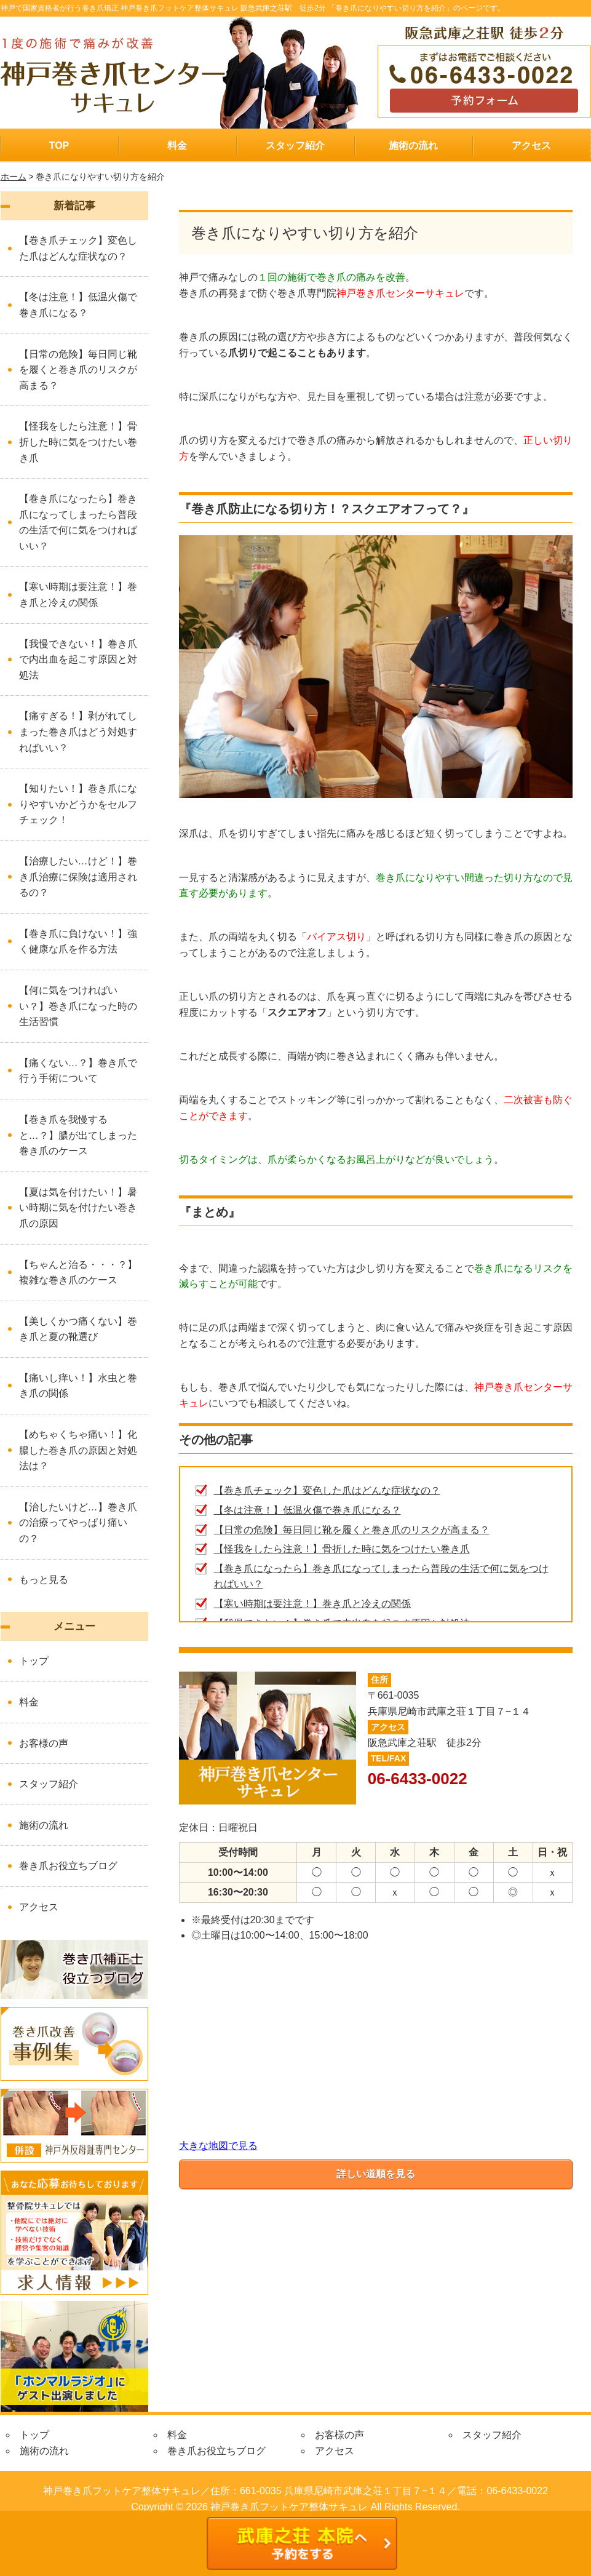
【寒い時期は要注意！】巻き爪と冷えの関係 (312, 1603)
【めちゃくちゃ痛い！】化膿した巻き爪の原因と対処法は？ (78, 1450)
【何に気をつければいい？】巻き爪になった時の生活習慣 (78, 1006)
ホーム (13, 176)
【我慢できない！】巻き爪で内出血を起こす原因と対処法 (78, 659)
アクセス (531, 145)
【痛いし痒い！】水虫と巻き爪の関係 (78, 1386)
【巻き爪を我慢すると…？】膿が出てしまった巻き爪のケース (78, 1135)
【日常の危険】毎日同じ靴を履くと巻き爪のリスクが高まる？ (352, 1530)
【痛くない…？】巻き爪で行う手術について (78, 1071)
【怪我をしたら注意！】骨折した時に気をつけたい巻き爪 (342, 1549)
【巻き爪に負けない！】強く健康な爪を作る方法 (78, 941)
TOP (59, 145)
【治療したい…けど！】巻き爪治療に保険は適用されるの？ (78, 877)
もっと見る (43, 1579)
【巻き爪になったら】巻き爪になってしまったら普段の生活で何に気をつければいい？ (78, 522)
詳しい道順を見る (375, 2174)
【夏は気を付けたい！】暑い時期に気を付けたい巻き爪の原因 (78, 1208)
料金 (177, 145)
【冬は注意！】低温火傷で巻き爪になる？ (307, 1510)
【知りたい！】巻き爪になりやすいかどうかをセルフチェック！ (78, 804)
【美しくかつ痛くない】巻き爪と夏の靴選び (78, 1329)
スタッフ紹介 (295, 145)
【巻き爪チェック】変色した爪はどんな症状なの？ (327, 1490)
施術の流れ (413, 145)
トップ (34, 1661)
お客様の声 (43, 1743)
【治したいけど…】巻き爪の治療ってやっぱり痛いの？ (78, 1523)
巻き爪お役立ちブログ (68, 1865)
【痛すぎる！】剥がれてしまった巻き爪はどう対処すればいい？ (78, 731)
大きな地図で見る (218, 2145)
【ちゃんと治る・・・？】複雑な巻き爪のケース (78, 1272)
